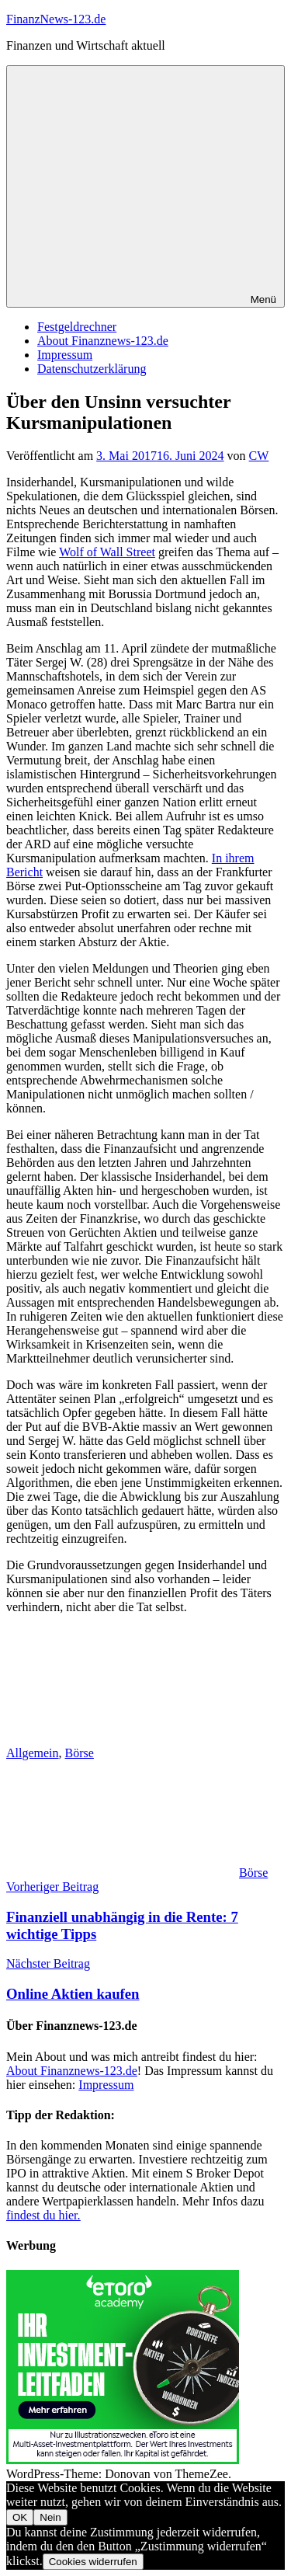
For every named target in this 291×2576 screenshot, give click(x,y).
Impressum (64, 354)
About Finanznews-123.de (102, 340)
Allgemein (32, 1753)
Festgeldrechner (76, 326)
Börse (79, 1753)
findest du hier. (43, 2215)
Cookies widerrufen (93, 2561)
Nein (50, 2517)
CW (259, 455)
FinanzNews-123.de (56, 19)
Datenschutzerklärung (91, 368)
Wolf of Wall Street (107, 552)
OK (19, 2517)
